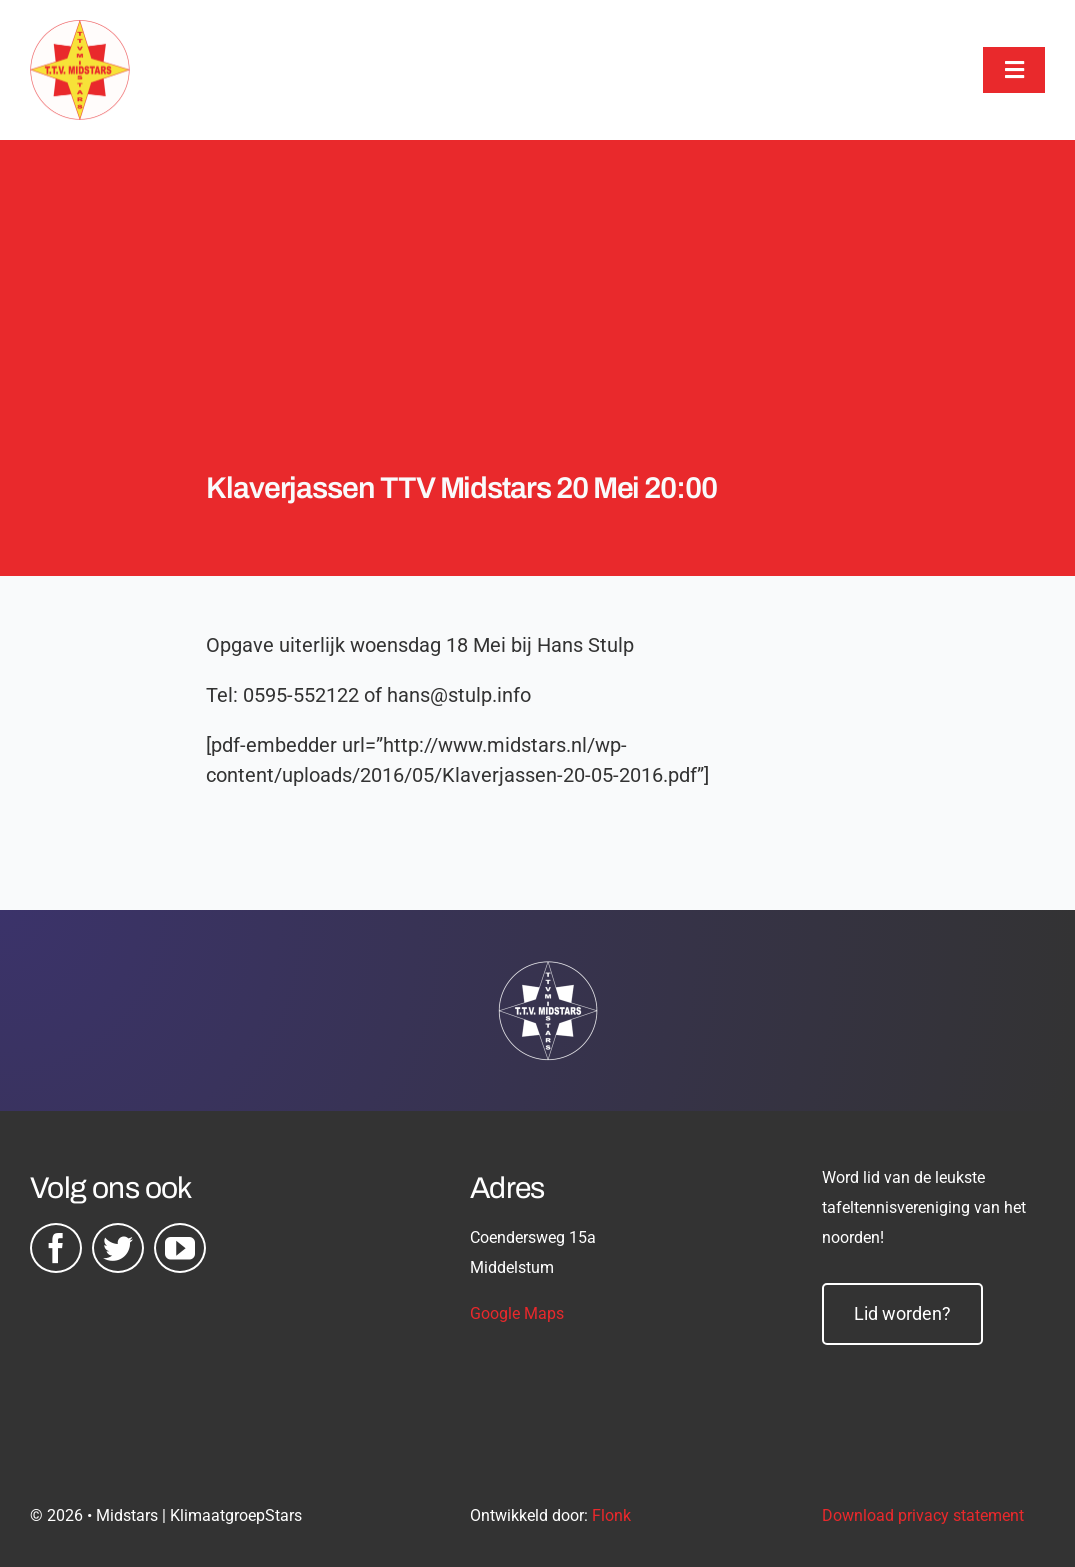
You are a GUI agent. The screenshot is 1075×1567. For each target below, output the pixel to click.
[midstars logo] (80, 30)
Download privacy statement (923, 1515)
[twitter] (118, 1248)
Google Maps (517, 1313)
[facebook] (56, 1248)
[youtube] (180, 1248)
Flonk (611, 1515)
